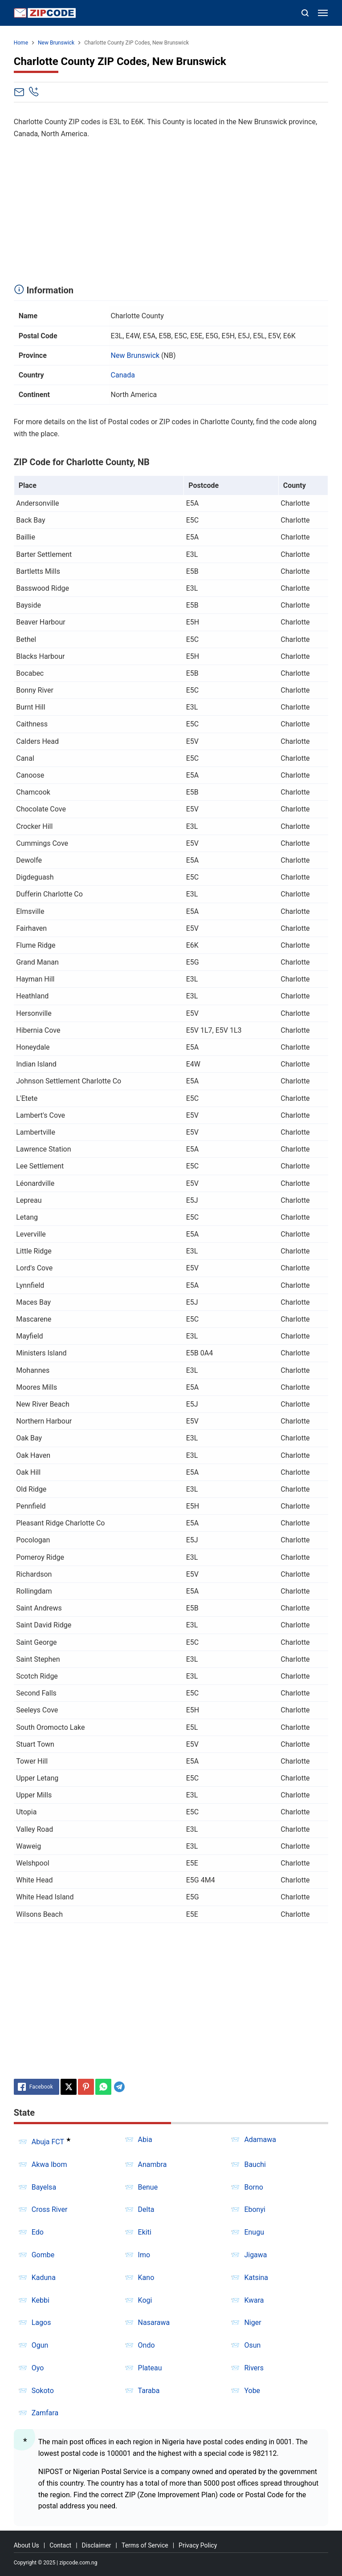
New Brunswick (135, 355)
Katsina (256, 2277)
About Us (26, 2545)
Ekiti (144, 2232)
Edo (38, 2232)
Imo (144, 2255)
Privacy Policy (198, 2545)
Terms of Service (145, 2545)
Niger (252, 2322)
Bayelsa (44, 2187)
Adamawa (260, 2139)
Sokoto (43, 2390)
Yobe (252, 2390)
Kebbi (40, 2300)
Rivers (254, 2368)
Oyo (38, 2368)
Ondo (146, 2345)
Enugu (254, 2232)
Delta (146, 2209)
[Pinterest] (86, 2087)
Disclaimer (96, 2545)
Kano (146, 2277)
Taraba (149, 2390)
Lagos (41, 2322)
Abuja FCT (48, 2142)
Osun (252, 2345)
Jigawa (255, 2255)
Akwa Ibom (49, 2164)
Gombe (43, 2255)
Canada (123, 375)
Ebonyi (254, 2209)
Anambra (152, 2164)
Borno (253, 2187)
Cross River (50, 2209)
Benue (148, 2187)
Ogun (40, 2345)
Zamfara (45, 2413)
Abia (145, 2139)
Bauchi (255, 2164)
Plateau (150, 2368)
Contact (60, 2545)
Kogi (145, 2300)
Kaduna (44, 2277)
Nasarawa (154, 2322)
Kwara (254, 2300)
